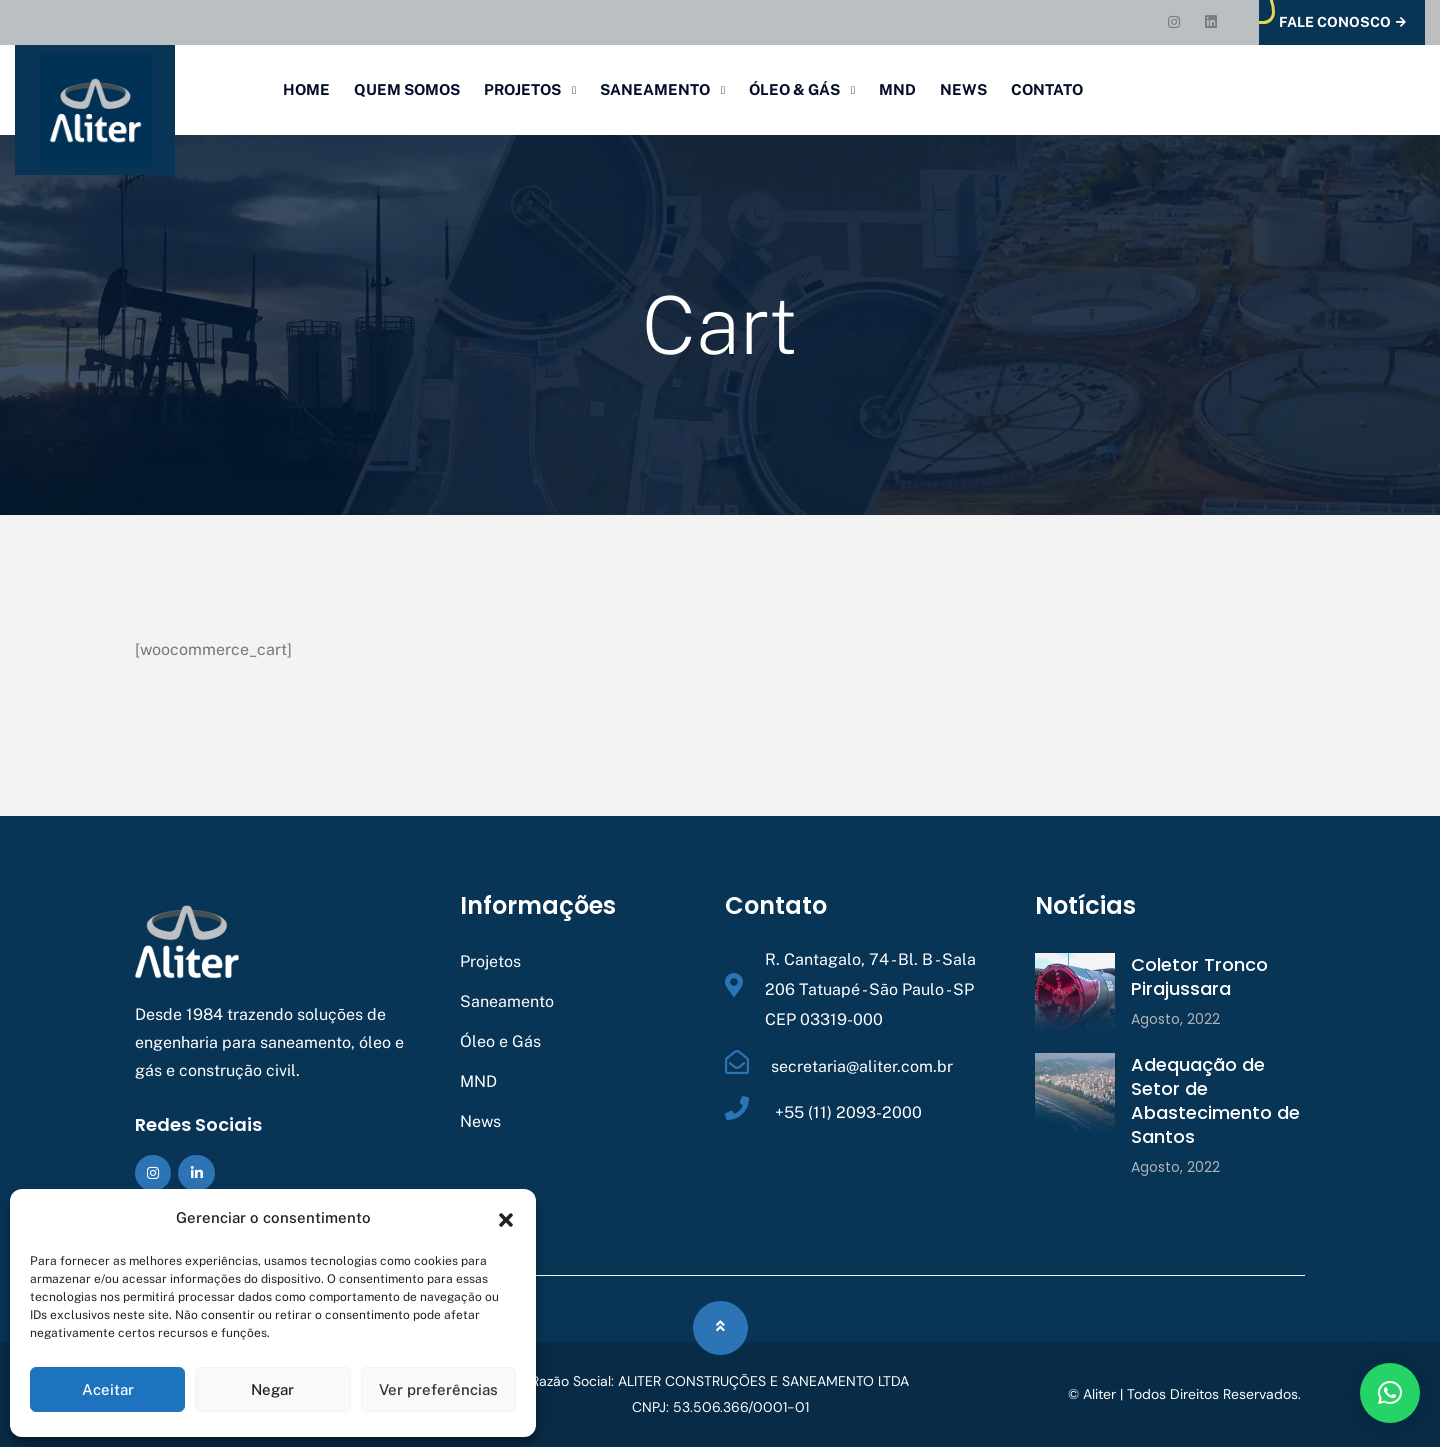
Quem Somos (407, 89)
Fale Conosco (1342, 22)
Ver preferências (438, 1389)
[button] (506, 1218)
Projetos (522, 89)
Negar (272, 1389)
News (963, 89)
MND (897, 89)
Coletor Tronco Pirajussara (1199, 976)
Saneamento (655, 89)
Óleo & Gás (794, 89)
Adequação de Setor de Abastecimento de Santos (1215, 1100)
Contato (1047, 89)
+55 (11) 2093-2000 (846, 1112)
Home (306, 89)
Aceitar (108, 1389)
